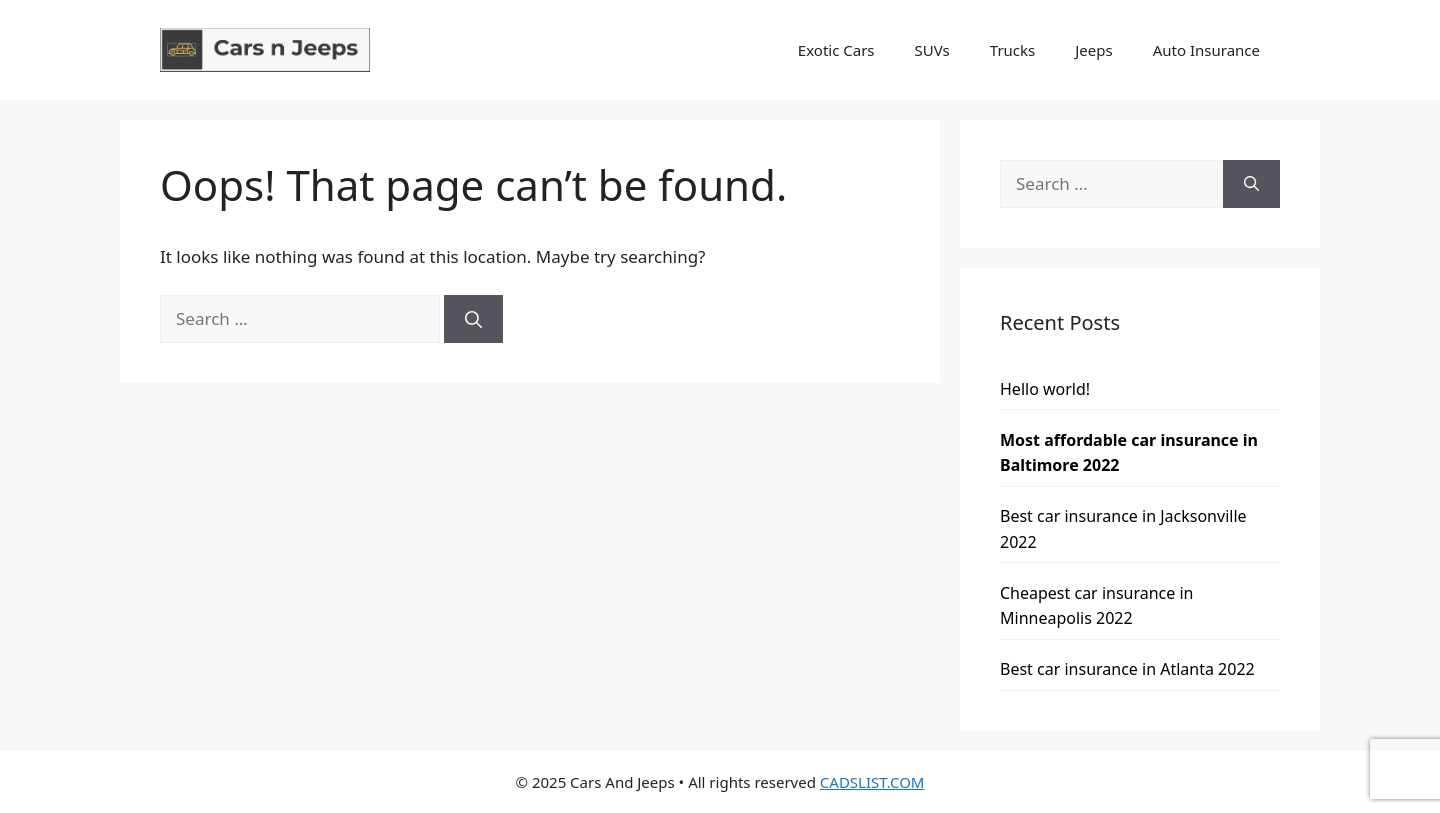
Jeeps (1093, 50)
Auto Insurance (1206, 50)
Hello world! (1045, 389)
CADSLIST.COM (872, 782)
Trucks (1012, 50)
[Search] (473, 319)
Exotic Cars (836, 50)
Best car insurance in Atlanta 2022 (1127, 669)
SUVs (932, 50)
